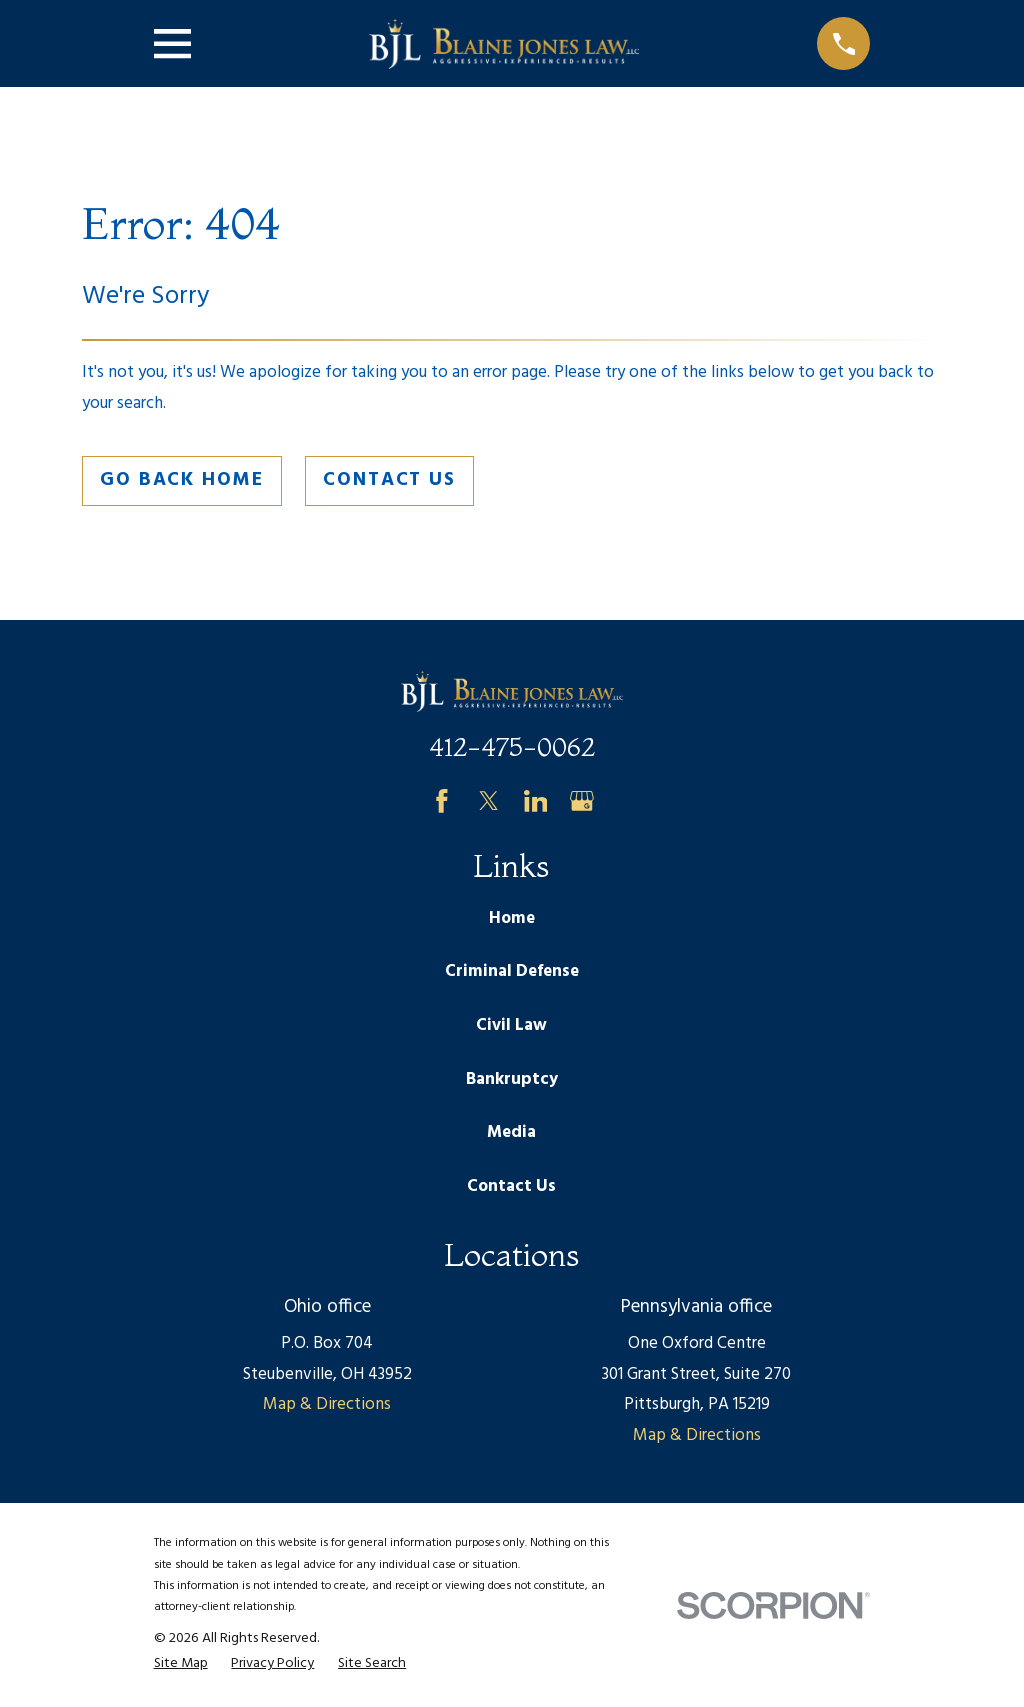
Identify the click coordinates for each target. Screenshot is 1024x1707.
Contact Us (389, 480)
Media (511, 1132)
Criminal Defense (512, 971)
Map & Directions (327, 1404)
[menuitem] (181, 1664)
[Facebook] (442, 801)
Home (512, 918)
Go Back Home (182, 480)
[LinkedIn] (536, 801)
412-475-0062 (512, 746)
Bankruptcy (512, 1079)
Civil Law (511, 1025)
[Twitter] (489, 801)
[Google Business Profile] (582, 801)
